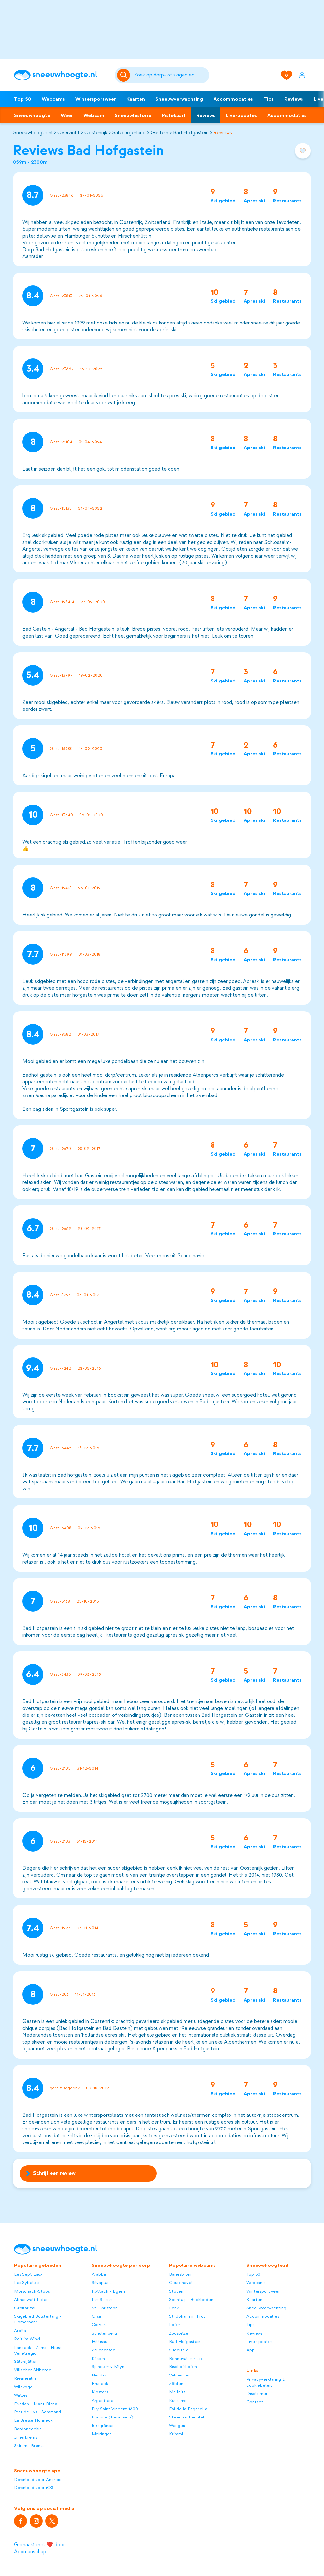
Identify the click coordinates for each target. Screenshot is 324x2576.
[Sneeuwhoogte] (61, 75)
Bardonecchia (28, 2428)
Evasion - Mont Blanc (35, 2403)
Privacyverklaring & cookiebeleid (265, 2382)
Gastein (159, 133)
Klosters (100, 2392)
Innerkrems (25, 2437)
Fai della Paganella (188, 2409)
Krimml (176, 2434)
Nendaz (99, 2375)
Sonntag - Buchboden (191, 2299)
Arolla (20, 2330)
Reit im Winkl (27, 2339)
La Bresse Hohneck (33, 2420)
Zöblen (176, 2383)
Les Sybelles (26, 2282)
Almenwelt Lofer (31, 2299)
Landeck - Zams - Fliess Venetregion (37, 2350)
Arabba (99, 2274)
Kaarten (135, 99)
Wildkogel (24, 2387)
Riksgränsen (103, 2425)
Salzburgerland (129, 133)
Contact (254, 2401)
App (250, 2350)
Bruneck (100, 2383)
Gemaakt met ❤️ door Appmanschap (39, 2548)
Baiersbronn (181, 2274)
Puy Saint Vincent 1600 (115, 2409)
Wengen (177, 2425)
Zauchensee (103, 2350)
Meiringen (102, 2434)
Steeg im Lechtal (186, 2417)
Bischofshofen (183, 2366)
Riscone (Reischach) (112, 2417)
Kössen (98, 2358)
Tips (268, 99)
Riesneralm (25, 2378)
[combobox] (170, 75)
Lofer (174, 2324)
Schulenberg (104, 2333)
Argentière (102, 2400)
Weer (67, 115)
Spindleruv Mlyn (108, 2366)
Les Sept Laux (28, 2274)
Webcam (93, 115)
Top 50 (22, 99)
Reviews (293, 99)
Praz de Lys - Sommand (37, 2412)
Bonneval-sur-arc (186, 2358)
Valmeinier (179, 2375)
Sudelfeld (179, 2350)
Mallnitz (177, 2392)
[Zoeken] (170, 75)
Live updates (259, 2341)
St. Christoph (105, 2308)
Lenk (174, 2308)
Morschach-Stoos (32, 2291)
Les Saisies (102, 2299)
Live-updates (241, 115)
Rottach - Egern (108, 2291)
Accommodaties (233, 99)
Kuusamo (178, 2400)
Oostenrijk (95, 133)
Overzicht (68, 133)
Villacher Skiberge (32, 2370)
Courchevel (181, 2282)
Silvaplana (102, 2282)
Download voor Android (38, 2479)
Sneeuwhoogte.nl (32, 133)
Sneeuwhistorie (133, 115)
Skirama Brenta (29, 2445)
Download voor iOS (33, 2487)
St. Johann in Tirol (187, 2316)
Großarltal (25, 2308)
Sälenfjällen (25, 2361)
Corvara (100, 2324)
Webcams (53, 99)
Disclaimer (257, 2393)
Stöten (176, 2291)
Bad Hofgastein (191, 133)
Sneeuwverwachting (179, 99)
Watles (20, 2395)
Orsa (96, 2316)
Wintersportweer (95, 99)
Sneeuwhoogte (32, 115)
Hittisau (99, 2341)
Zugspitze (178, 2333)
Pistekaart (174, 115)
